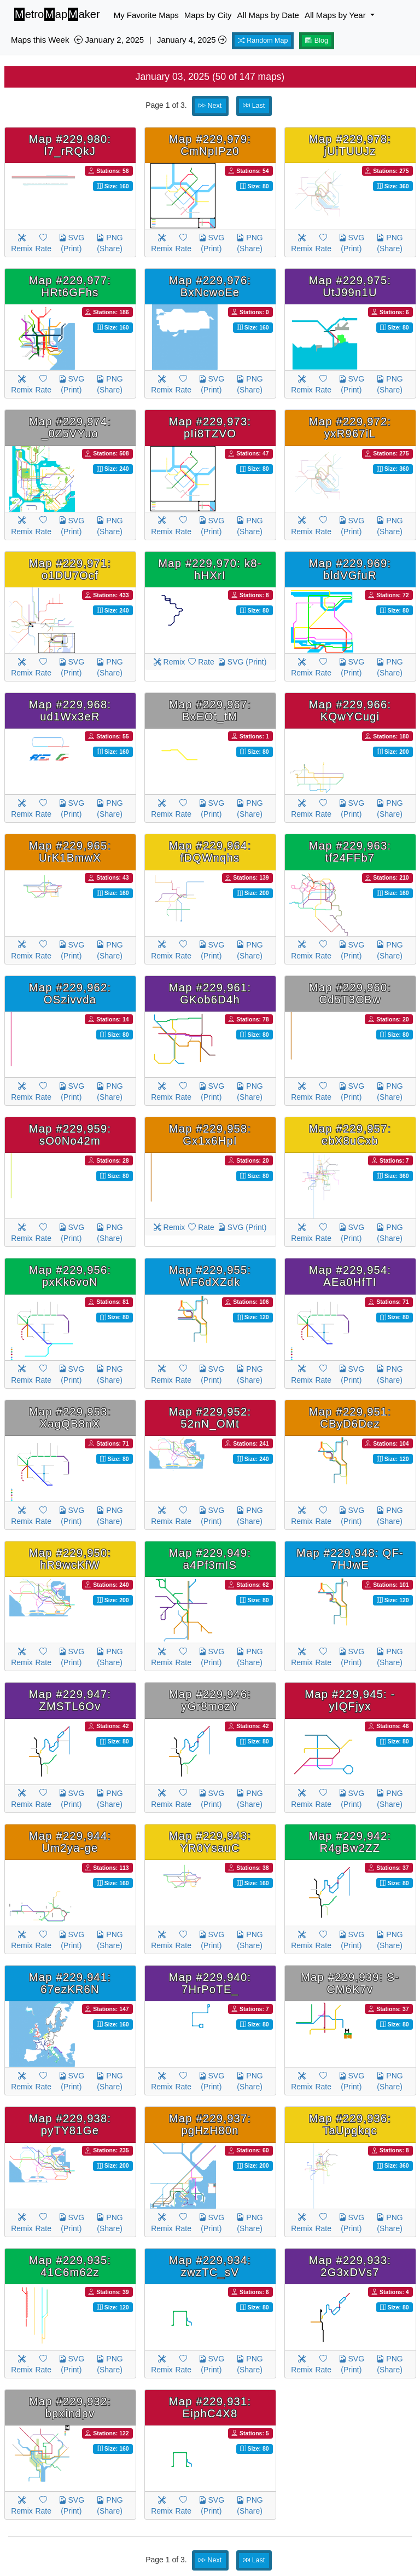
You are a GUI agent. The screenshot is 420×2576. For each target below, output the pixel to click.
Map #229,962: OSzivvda (70, 993)
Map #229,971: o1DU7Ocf (70, 569)
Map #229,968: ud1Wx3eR (70, 710)
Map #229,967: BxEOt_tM (210, 710)
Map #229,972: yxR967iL (350, 427)
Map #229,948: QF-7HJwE (350, 1559)
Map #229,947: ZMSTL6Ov (70, 1700)
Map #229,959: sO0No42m (70, 1135)
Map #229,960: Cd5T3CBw (350, 993)
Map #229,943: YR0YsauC (210, 1842)
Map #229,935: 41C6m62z (70, 2266)
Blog (316, 40)
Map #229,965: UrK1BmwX (70, 852)
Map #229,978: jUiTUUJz (350, 145)
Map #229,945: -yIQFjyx (350, 1700)
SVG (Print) (71, 243)
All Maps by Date (268, 15)
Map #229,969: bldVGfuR (350, 569)
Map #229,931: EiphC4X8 (210, 2407)
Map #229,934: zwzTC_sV (210, 2266)
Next (210, 105)
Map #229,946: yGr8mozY (210, 1700)
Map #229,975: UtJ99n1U (350, 286)
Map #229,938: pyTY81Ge (70, 2124)
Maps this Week (40, 39)
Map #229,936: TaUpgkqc (350, 2124)
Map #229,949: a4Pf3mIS (210, 1559)
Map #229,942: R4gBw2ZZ (350, 1842)
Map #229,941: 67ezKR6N (70, 1983)
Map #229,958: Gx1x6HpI (210, 1135)
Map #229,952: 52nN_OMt (210, 1418)
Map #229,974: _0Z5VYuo (70, 427)
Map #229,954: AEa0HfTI (350, 1276)
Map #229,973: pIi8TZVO (210, 427)
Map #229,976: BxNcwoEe (210, 286)
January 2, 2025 (109, 39)
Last (254, 105)
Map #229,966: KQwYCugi (350, 710)
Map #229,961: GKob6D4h (210, 993)
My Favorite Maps (146, 15)
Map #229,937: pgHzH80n (210, 2124)
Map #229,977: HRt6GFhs (70, 286)
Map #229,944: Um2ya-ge (70, 1842)
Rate (43, 243)
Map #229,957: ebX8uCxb (350, 1135)
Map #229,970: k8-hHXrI (209, 569)
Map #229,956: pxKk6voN (70, 1276)
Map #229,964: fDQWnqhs (210, 852)
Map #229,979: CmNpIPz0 (210, 145)
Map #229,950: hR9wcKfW (70, 1559)
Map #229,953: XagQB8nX (70, 1418)
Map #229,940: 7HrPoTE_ (210, 1983)
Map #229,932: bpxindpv (70, 2407)
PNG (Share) (109, 243)
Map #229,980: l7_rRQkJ (70, 145)
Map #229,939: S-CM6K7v (350, 1983)
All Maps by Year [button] (336, 15)
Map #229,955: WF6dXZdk (210, 1276)
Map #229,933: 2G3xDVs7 (350, 2266)
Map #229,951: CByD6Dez (350, 1418)
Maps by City (208, 15)
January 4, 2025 (191, 39)
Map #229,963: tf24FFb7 (350, 852)
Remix (22, 243)
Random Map (263, 40)
